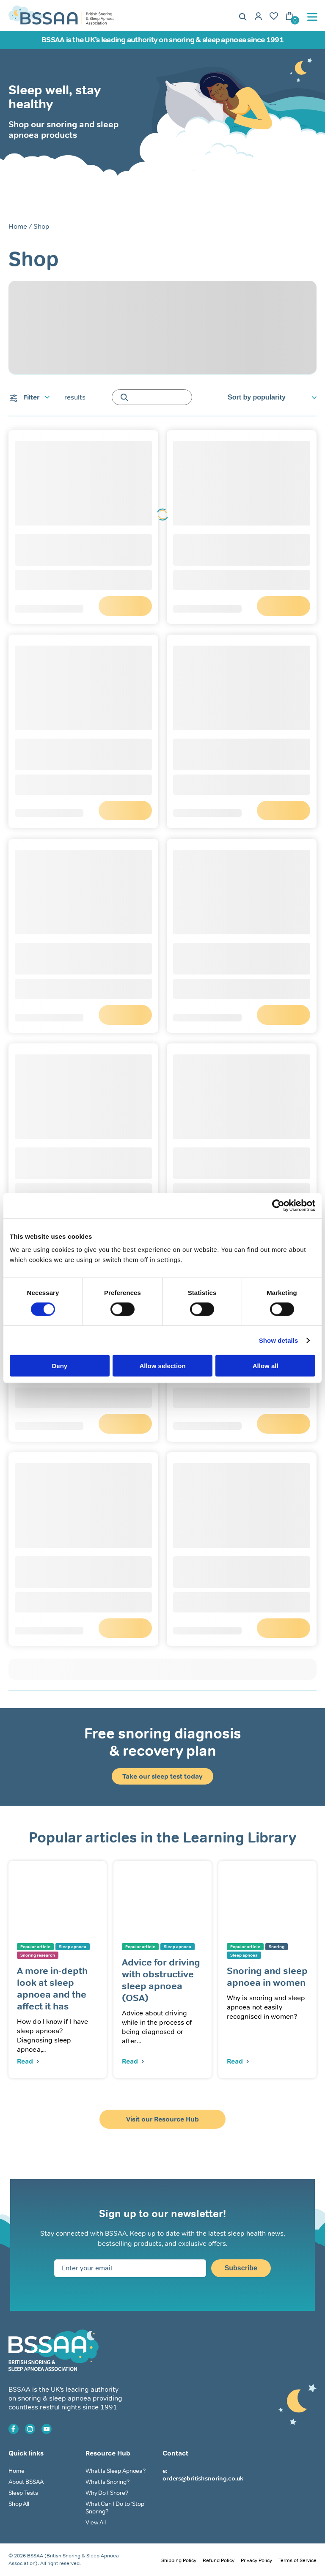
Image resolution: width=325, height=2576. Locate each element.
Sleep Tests (23, 2493)
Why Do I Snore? (106, 2493)
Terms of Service (297, 2560)
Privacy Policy (256, 2560)
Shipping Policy (178, 2560)
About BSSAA (25, 2482)
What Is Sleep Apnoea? (115, 2471)
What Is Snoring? (107, 2482)
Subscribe (241, 2268)
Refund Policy (218, 2560)
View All (95, 2523)
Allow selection (162, 1365)
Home (17, 226)
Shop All (18, 2504)
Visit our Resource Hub (162, 2120)
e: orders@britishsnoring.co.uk (202, 2475)
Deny (59, 1365)
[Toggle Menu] (314, 17)
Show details (278, 1340)
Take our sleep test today (162, 1777)
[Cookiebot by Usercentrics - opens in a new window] (278, 1205)
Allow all (265, 1365)
